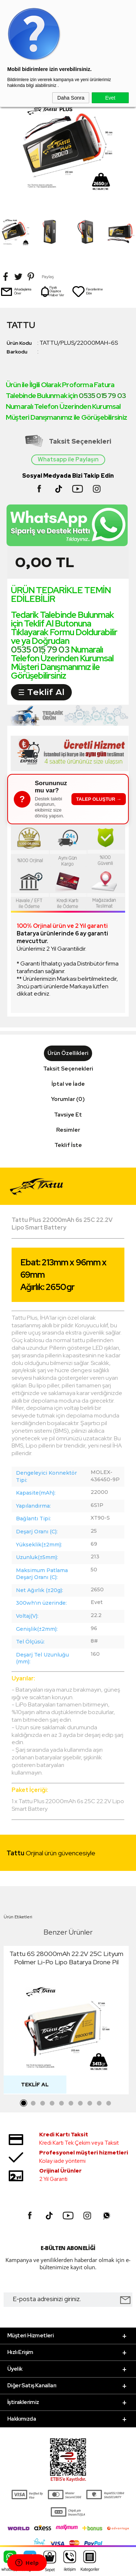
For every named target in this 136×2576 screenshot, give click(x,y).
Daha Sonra (71, 98)
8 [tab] (90, 2103)
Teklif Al (35, 2084)
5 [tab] (61, 2103)
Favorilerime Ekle (87, 291)
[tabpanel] (66, 2022)
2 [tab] (33, 2103)
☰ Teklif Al (41, 692)
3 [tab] (42, 2103)
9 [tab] (99, 2103)
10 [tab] (108, 2103)
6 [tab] (71, 2103)
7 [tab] (80, 2103)
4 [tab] (52, 2103)
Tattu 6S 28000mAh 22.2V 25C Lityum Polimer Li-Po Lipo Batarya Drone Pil (66, 1957)
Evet (110, 98)
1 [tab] (24, 2103)
